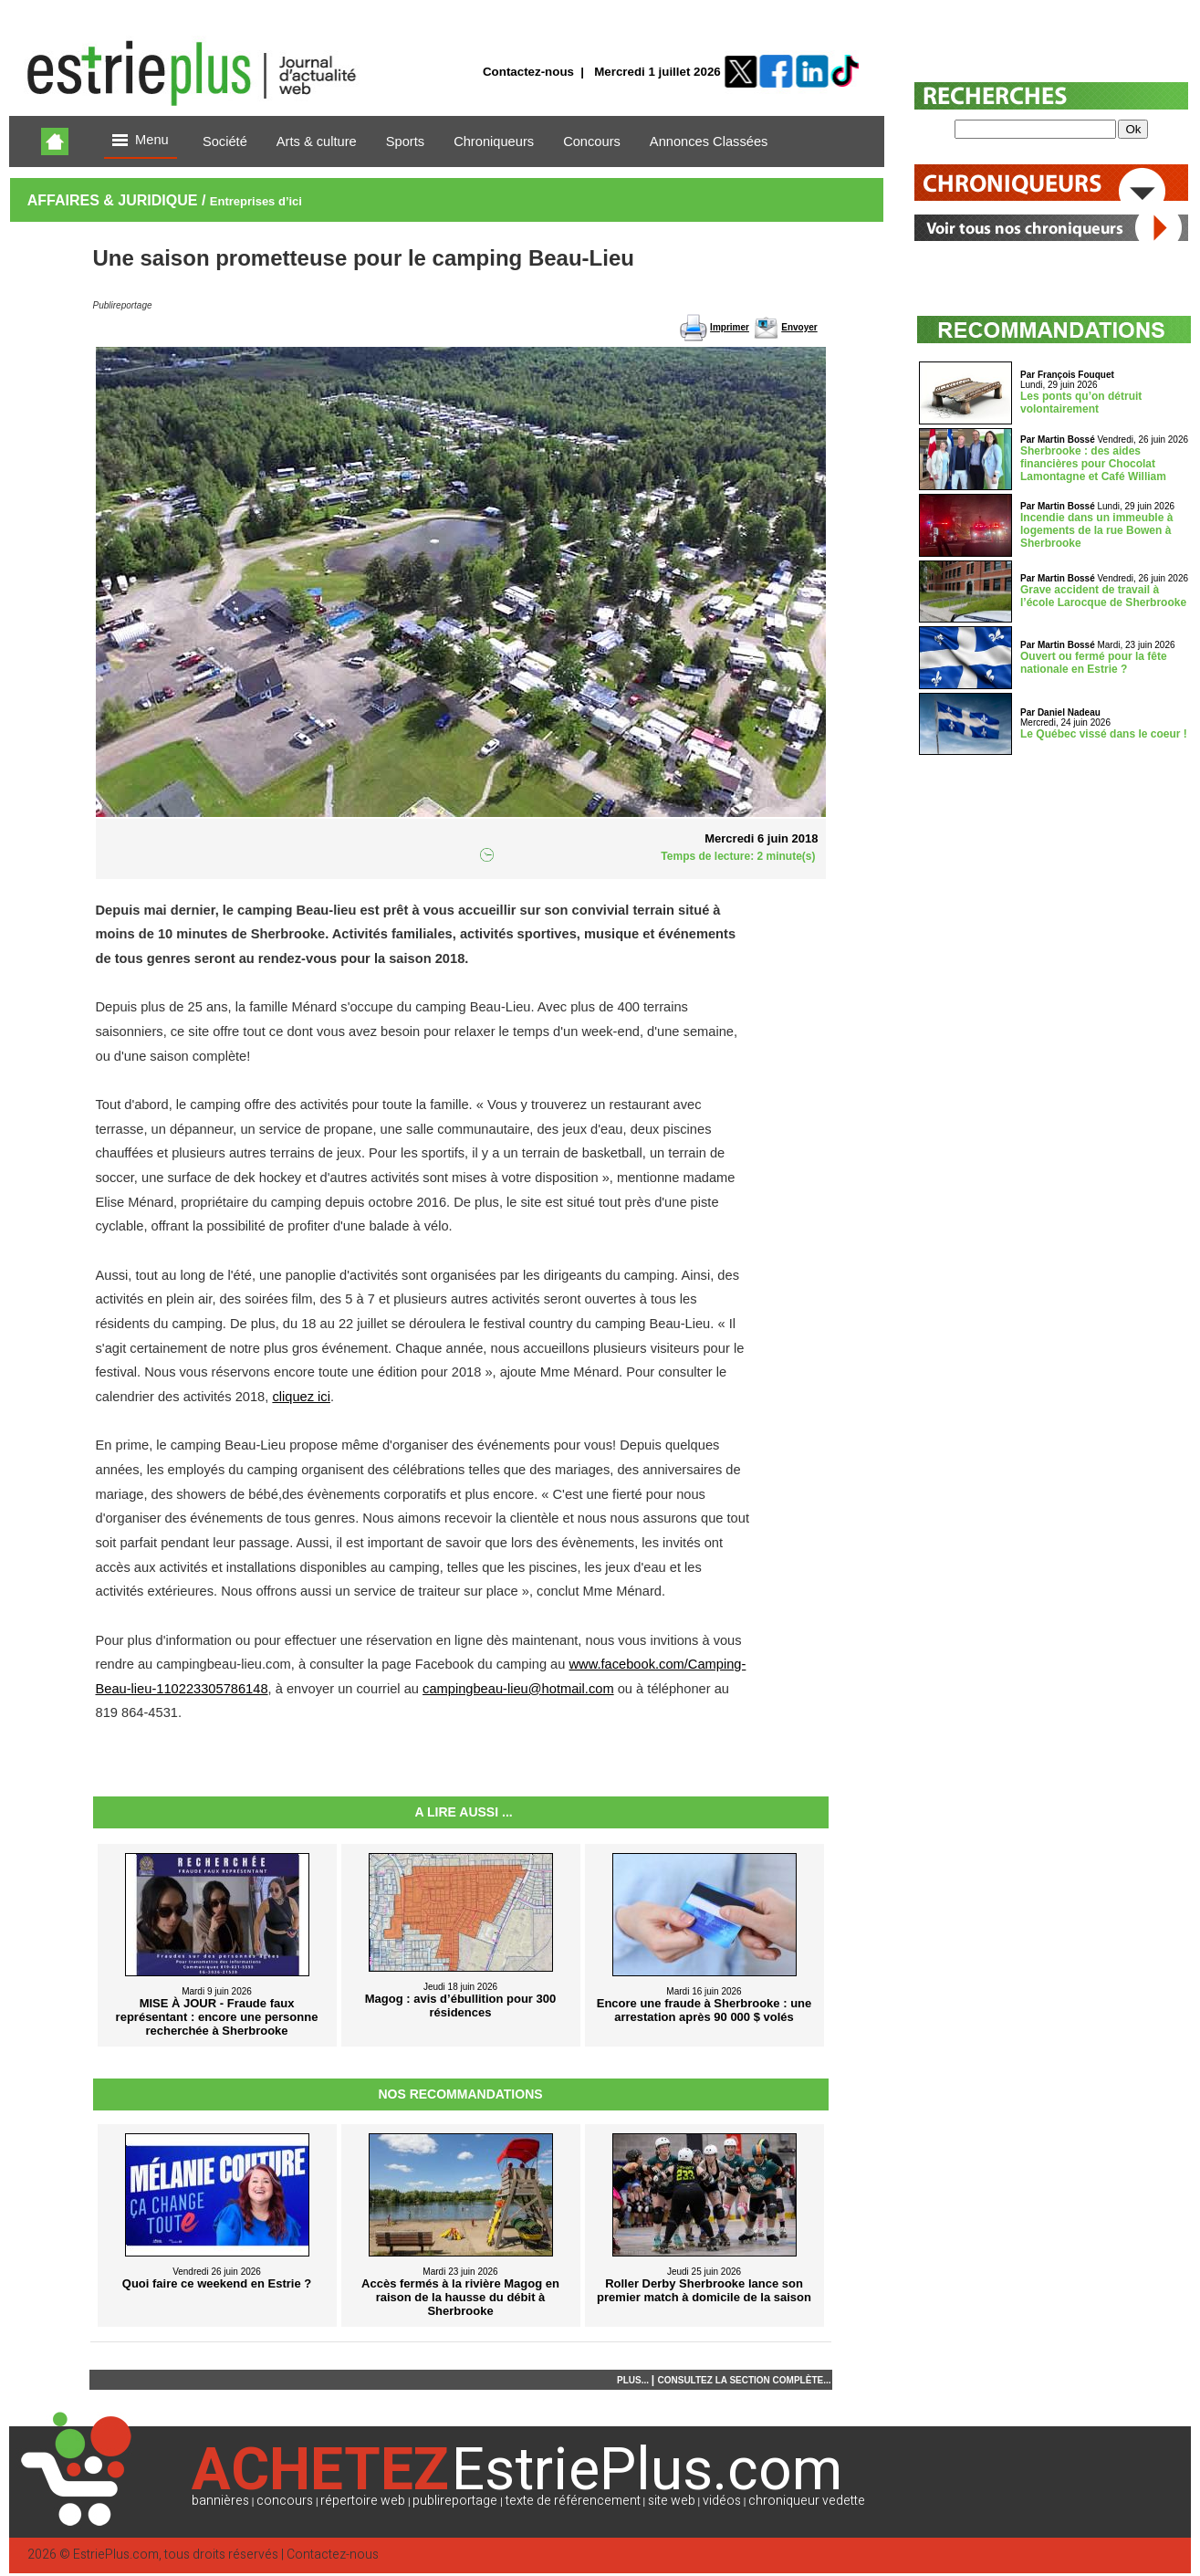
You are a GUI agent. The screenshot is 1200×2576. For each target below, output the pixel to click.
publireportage (454, 2500)
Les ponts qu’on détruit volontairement (1081, 402)
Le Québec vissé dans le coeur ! (1103, 734)
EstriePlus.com (116, 2554)
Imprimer (729, 327)
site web (671, 2500)
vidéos (722, 2500)
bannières (220, 2500)
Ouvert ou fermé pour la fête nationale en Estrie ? (1093, 662)
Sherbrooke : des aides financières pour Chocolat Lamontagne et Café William (1093, 464)
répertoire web (362, 2500)
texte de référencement (573, 2500)
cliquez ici (301, 1396)
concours (284, 2500)
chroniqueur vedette (806, 2500)
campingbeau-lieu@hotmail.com (518, 1688)
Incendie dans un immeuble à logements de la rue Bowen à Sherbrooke (1096, 530)
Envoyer (799, 327)
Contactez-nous (528, 72)
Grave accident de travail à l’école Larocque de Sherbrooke (1103, 596)
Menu (140, 141)
